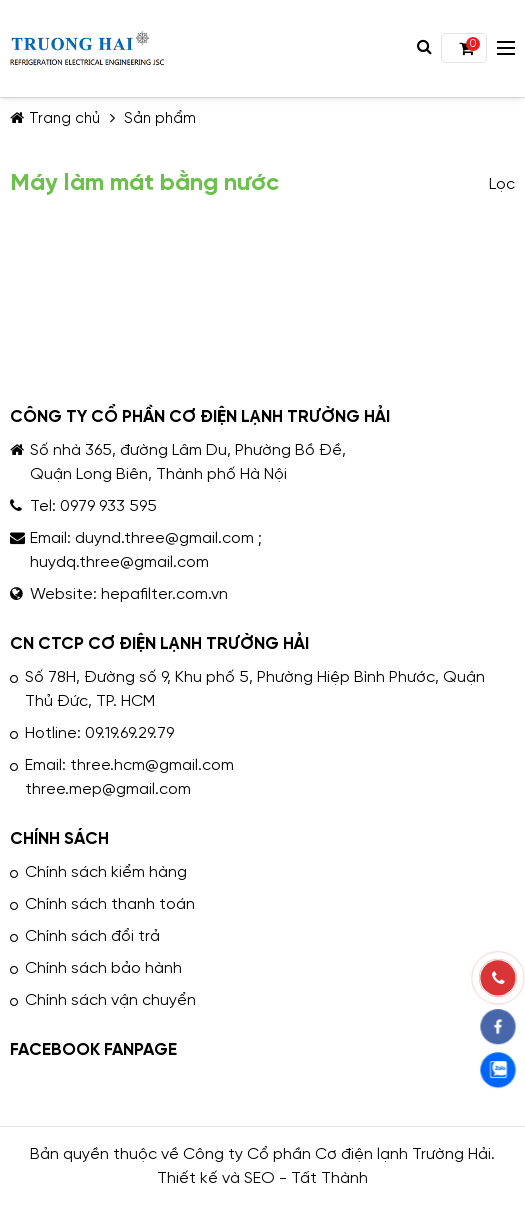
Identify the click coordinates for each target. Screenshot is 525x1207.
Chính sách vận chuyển (110, 1000)
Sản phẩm (160, 119)
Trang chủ (55, 119)
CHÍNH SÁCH (59, 839)
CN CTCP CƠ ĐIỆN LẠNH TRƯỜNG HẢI (159, 644)
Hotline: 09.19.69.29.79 (99, 733)
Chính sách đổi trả (92, 936)
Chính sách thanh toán (110, 904)
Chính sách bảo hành (103, 968)
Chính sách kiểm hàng (106, 872)
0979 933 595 (108, 506)
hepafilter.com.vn (164, 594)
